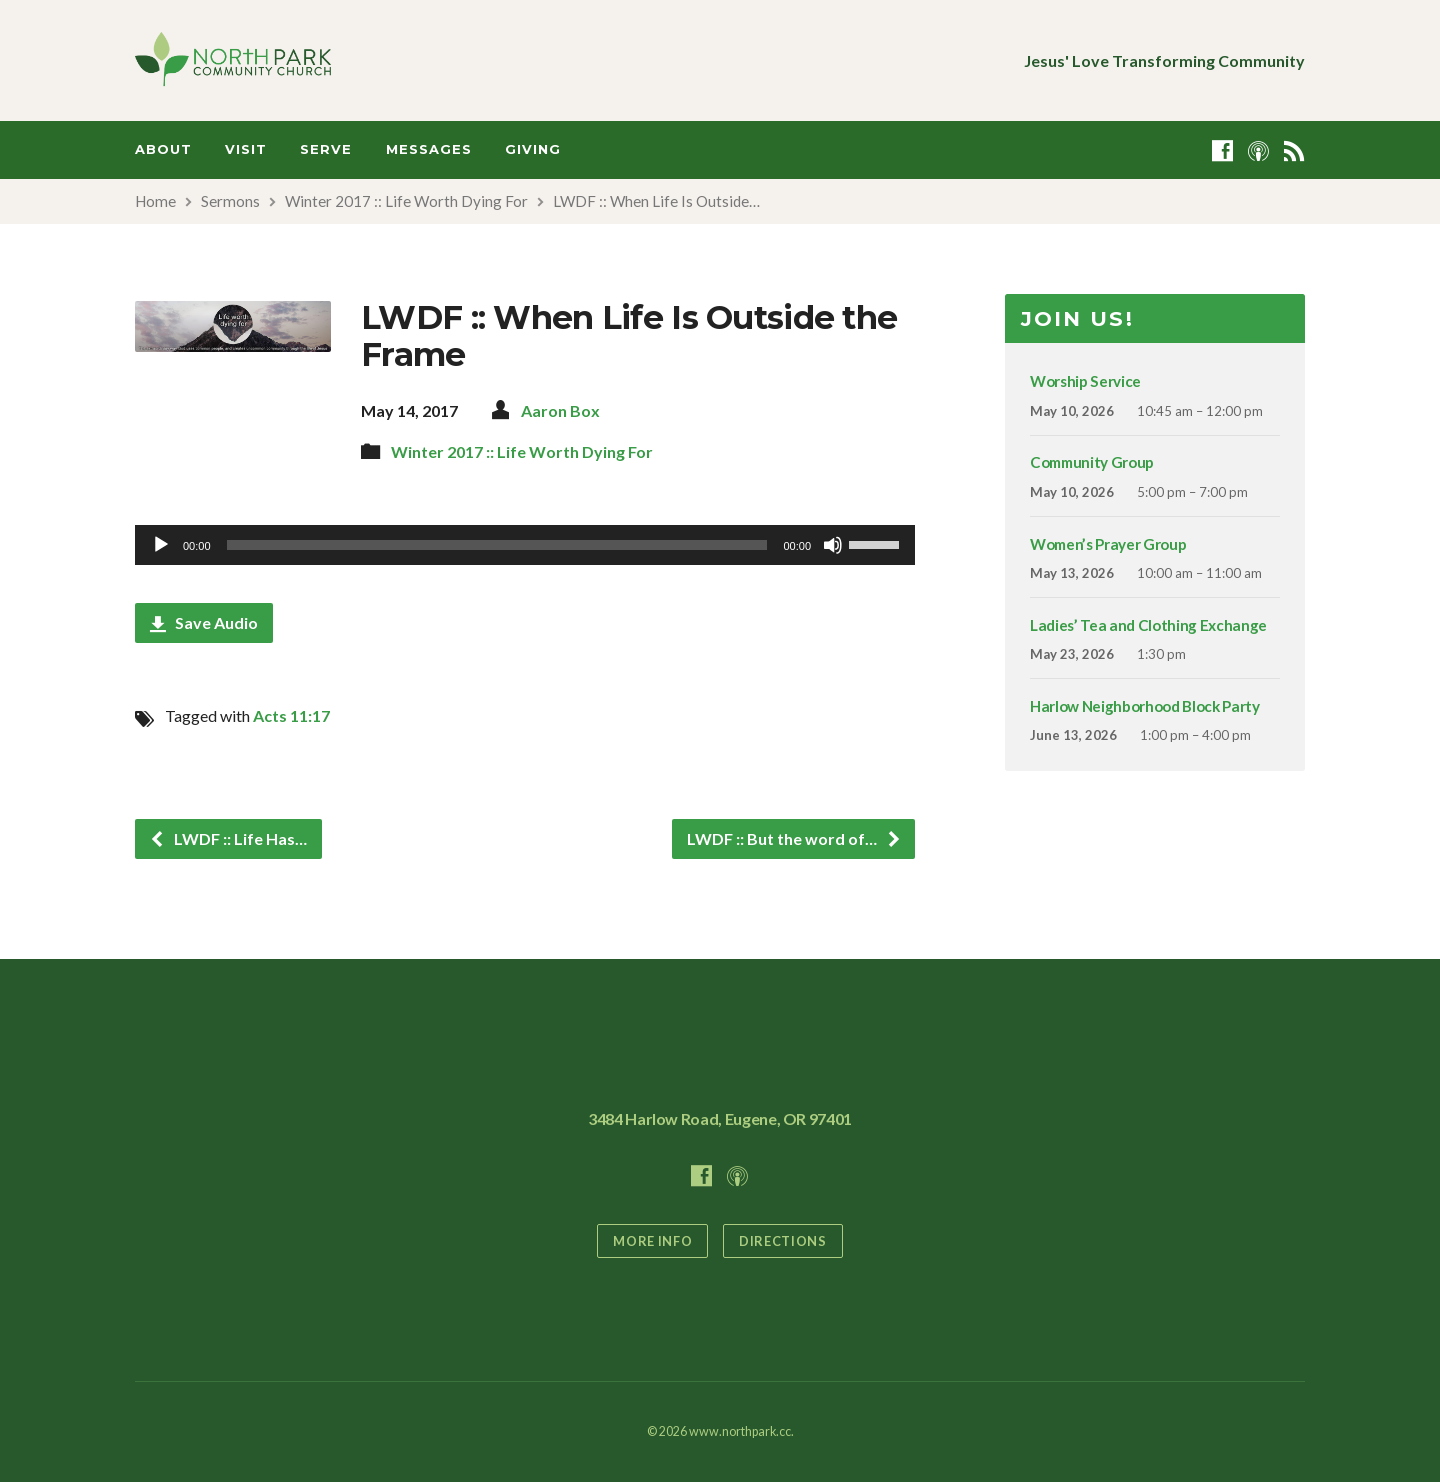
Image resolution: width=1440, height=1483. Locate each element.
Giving (533, 149)
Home (155, 201)
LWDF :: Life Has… (228, 838)
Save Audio (204, 622)
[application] (525, 545)
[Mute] (833, 545)
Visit (246, 149)
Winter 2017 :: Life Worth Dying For (406, 201)
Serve (326, 149)
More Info (652, 1241)
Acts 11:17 (291, 715)
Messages (429, 149)
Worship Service (1085, 381)
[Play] (161, 545)
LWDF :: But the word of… (794, 838)
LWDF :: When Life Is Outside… (656, 201)
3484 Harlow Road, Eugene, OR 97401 (720, 1118)
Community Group (1092, 462)
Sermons (230, 201)
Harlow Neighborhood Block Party (1145, 706)
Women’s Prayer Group (1108, 544)
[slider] (497, 545)
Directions (782, 1241)
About (163, 149)
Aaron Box (560, 410)
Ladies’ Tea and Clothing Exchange (1148, 625)
